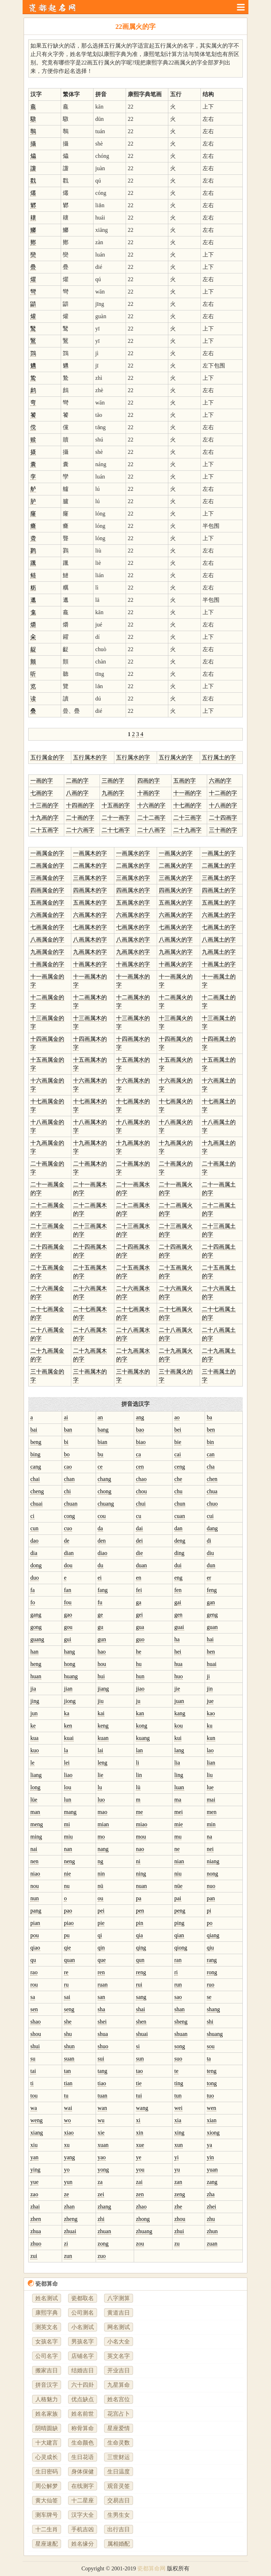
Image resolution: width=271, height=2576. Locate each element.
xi (138, 2120)
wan (102, 2108)
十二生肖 (46, 2529)
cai (177, 1454)
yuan (212, 2170)
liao (68, 1775)
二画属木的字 (90, 866)
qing (141, 1948)
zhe (178, 2207)
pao (68, 1911)
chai (35, 1479)
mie (178, 1824)
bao (140, 1430)
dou (68, 1565)
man (35, 1812)
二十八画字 (151, 830)
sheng (180, 2022)
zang (212, 2182)
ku (209, 1726)
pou (34, 1935)
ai (66, 1417)
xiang (36, 2133)
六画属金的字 (47, 915)
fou (67, 1602)
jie (177, 1689)
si (138, 2046)
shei (102, 2022)
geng (212, 1615)
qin (101, 1948)
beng (35, 1442)
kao (211, 1713)
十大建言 (46, 2443)
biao (141, 1442)
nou (34, 1886)
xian (212, 2120)
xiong (213, 2133)
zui (33, 2256)
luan (179, 1787)
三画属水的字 (133, 878)
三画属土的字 (219, 878)
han (34, 1652)
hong (69, 1664)
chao (141, 1479)
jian (68, 1689)
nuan (141, 1886)
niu (177, 1874)
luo (101, 1800)
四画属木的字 (90, 890)
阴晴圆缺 (46, 2428)
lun (67, 1800)
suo (178, 2059)
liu (210, 1775)
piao (69, 1923)
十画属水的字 (133, 964)
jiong (70, 1701)
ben (211, 1430)
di (209, 1541)
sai (67, 1997)
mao (103, 1812)
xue (140, 2145)
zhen (35, 2219)
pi (209, 1911)
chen (212, 1479)
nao (140, 1849)
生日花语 (82, 2457)
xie (101, 2133)
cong (69, 1516)
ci (32, 1516)
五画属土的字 (219, 903)
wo (67, 2120)
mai (211, 1800)
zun (68, 2256)
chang (104, 1479)
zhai (35, 2207)
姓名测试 (46, 2298)
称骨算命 (82, 2428)
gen (178, 1615)
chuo (212, 1504)
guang (37, 1639)
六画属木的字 (90, 915)
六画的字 (220, 781)
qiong (180, 1948)
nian (179, 1861)
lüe (33, 1800)
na (209, 1837)
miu (68, 1837)
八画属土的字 (219, 940)
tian (68, 2083)
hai (210, 1639)
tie (138, 2083)
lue (210, 1787)
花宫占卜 (118, 2414)
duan (141, 1565)
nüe (178, 1886)
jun (33, 1713)
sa (32, 1997)
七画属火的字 (176, 927)
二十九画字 (187, 830)
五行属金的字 (47, 757)
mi (67, 1824)
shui (35, 2046)
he (138, 1652)
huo (178, 1676)
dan (178, 1528)
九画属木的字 (90, 952)
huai (212, 1664)
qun (140, 1960)
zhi (101, 2219)
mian (103, 1824)
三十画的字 (223, 830)
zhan (69, 2207)
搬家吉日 (46, 2370)
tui (139, 2096)
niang (213, 1861)
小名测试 (82, 2327)
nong (212, 1874)
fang (103, 1590)
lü (138, 1787)
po (209, 1923)
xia (177, 2120)
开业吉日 (118, 2370)
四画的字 (148, 781)
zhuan (104, 2231)
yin (210, 2157)
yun (68, 2182)
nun (34, 1898)
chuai (36, 1504)
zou (140, 2244)
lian (211, 1763)
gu (100, 1627)
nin (101, 1874)
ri (176, 1972)
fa (32, 1590)
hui (101, 1676)
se (209, 1997)
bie (177, 1442)
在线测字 (82, 2486)
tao (139, 2071)
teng (212, 2071)
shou (35, 2034)
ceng (179, 1467)
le (32, 1763)
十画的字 (148, 793)
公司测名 (82, 2313)
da (100, 1528)
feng (212, 1590)
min (211, 1824)
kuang (143, 1738)
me (139, 1812)
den (102, 1541)
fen (177, 1590)
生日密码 (46, 2472)
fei (139, 1590)
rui (139, 1985)
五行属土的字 (219, 757)
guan (212, 1627)
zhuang (144, 2231)
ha (177, 1639)
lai (100, 1750)
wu (101, 2120)
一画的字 (41, 781)
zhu (211, 2219)
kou (178, 1726)
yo (67, 2170)
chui (141, 1504)
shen (141, 2022)
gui (67, 1639)
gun (102, 1639)
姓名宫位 (118, 2399)
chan (69, 1479)
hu (138, 1664)
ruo (210, 1985)
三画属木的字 (90, 878)
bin (210, 1442)
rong (212, 1972)
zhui (179, 2231)
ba (209, 1417)
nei (210, 1849)
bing (35, 1454)
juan (179, 1701)
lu (100, 1787)
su (32, 2059)
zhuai (70, 2231)
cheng (37, 1491)
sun (140, 2059)
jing (34, 1701)
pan (211, 1898)
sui (101, 2059)
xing (179, 2133)
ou (100, 1898)
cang (35, 1467)
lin (139, 1775)
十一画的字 (187, 793)
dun (211, 1565)
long (35, 1787)
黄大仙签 (46, 2500)
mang (70, 1812)
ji (208, 1676)
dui (177, 1565)
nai (33, 1849)
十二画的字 (223, 793)
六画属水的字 (133, 915)
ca (138, 1454)
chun (179, 1504)
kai (101, 1713)
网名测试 (118, 2327)
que (102, 1960)
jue (210, 1701)
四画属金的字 (47, 890)
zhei (211, 2207)
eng (178, 1578)
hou (102, 1664)
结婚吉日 (82, 2370)
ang (140, 1417)
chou (141, 1491)
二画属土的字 (219, 866)
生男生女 (118, 2515)
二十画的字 (80, 818)
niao (35, 1874)
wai (68, 2108)
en (138, 1578)
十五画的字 (116, 805)
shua (103, 2034)
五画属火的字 (176, 903)
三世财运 (118, 2457)
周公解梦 (46, 2486)
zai (139, 2182)
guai (179, 1627)
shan (179, 2009)
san (101, 1997)
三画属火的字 (176, 878)
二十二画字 (151, 818)
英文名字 (118, 2356)
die (139, 1553)
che (178, 1479)
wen (211, 2108)
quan (69, 1960)
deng (179, 1541)
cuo (68, 1528)
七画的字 (41, 793)
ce (100, 1467)
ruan (103, 1985)
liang (36, 1775)
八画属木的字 (90, 940)
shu (68, 2034)
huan (35, 1676)
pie (101, 1923)
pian (35, 1923)
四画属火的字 (176, 890)
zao (34, 2194)
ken (68, 1726)
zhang (104, 2207)
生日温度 (118, 2472)
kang (179, 1713)
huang (71, 1676)
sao (178, 1997)
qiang (213, 1935)
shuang (215, 2034)
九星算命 (118, 2385)
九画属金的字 (47, 952)
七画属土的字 (219, 927)
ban (68, 1430)
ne (177, 1849)
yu (177, 2170)
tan (67, 2071)
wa (33, 2108)
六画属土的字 (219, 915)
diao (103, 1553)
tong (212, 2083)
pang (35, 1911)
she (67, 2022)
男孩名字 (82, 2342)
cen (140, 1467)
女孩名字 (46, 2342)
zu (177, 2244)
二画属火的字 (176, 866)
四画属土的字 (219, 890)
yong (103, 2170)
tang (103, 2071)
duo (34, 1578)
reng (141, 1972)
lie (100, 1775)
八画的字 (77, 793)
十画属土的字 (219, 964)
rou (34, 1985)
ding (179, 1553)
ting (178, 2083)
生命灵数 (118, 2443)
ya (209, 2145)
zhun (212, 2231)
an (100, 1417)
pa (138, 1898)
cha (211, 1467)
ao (177, 1417)
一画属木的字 (90, 853)
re (66, 1972)
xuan (103, 2145)
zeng (179, 2194)
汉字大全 (82, 2515)
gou (68, 1627)
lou (67, 1787)
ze (66, 2194)
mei (178, 1812)
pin (139, 1923)
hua (178, 1664)
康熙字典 (46, 2313)
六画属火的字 (176, 915)
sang (141, 1997)
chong (105, 1491)
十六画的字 (151, 805)
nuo (211, 1886)
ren (101, 1972)
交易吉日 (118, 2500)
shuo (103, 2046)
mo (101, 1837)
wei (178, 2108)
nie (67, 1874)
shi (210, 2022)
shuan (180, 2034)
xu (67, 2145)
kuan (103, 1738)
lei (67, 1763)
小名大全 (118, 2342)
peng (179, 1911)
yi (176, 2157)
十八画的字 (223, 805)
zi (66, 2244)
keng (103, 1726)
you (140, 2170)
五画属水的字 (133, 903)
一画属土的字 (219, 853)
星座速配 (46, 2544)
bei (177, 1430)
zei (101, 2194)
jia (33, 1689)
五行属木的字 (90, 757)
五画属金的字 (47, 903)
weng (36, 2120)
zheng (70, 2219)
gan (211, 1602)
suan (69, 2059)
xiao (69, 2133)
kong (141, 1726)
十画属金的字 (47, 964)
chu (178, 1491)
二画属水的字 (133, 866)
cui (210, 1516)
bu (100, 1454)
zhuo (35, 2244)
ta (209, 2059)
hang (69, 1652)
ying (35, 2170)
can (211, 1454)
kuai (69, 1738)
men (212, 1812)
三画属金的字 (47, 878)
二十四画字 (223, 818)
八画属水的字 (133, 940)
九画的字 (113, 793)
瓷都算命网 (151, 2568)
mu (177, 1837)
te (176, 2071)
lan (139, 1750)
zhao (141, 2207)
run (178, 1985)
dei (139, 1541)
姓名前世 (82, 2414)
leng (103, 1763)
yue (34, 2182)
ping (179, 1923)
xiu (33, 2145)
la (66, 1750)
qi (100, 1935)
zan (178, 2182)
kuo (34, 1750)
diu (210, 1553)
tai (33, 2071)
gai (177, 1602)
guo (140, 1639)
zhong (143, 2219)
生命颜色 (82, 2443)
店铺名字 (82, 2356)
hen (211, 1652)
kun (211, 1738)
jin (210, 1689)
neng (69, 1861)
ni (138, 1861)
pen (140, 1911)
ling (178, 1775)
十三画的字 (44, 805)
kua (34, 1738)
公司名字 (46, 2356)
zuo (102, 2256)
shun (69, 2046)
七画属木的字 (90, 927)
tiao (102, 2083)
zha (211, 2194)
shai (140, 2009)
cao (68, 1467)
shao (35, 2022)
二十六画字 (80, 830)
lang (179, 1750)
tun (177, 2096)
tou (33, 2096)
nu (67, 1886)
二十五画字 (44, 830)
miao (141, 1824)
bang (103, 1430)
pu (67, 1935)
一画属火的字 (176, 853)
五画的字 (184, 781)
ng (100, 1861)
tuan (103, 2096)
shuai (142, 2034)
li (137, 1763)
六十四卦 (82, 2385)
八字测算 (118, 2298)
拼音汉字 (46, 2385)
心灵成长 (46, 2457)
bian (103, 1442)
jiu (101, 1701)
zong (103, 2244)
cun (34, 1528)
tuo (210, 2096)
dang (212, 1528)
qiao (35, 1948)
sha (101, 2009)
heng (35, 1664)
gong (36, 1627)
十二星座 (82, 2500)
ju (138, 1701)
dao (34, 1541)
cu (138, 1516)
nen (34, 1861)
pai (177, 1898)
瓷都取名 (82, 2298)
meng (36, 1824)
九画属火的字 (176, 952)
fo (32, 1602)
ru (66, 1985)
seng (69, 2009)
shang (213, 2009)
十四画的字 (80, 805)
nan (68, 1849)
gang (35, 1615)
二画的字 (77, 781)
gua (140, 1627)
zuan (212, 2244)
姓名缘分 (82, 2544)
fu (100, 1602)
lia (177, 1763)
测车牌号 (46, 2515)
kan (140, 1713)
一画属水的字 (133, 853)
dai (139, 1528)
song (179, 2046)
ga (138, 1602)
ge (100, 1615)
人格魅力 (46, 2399)
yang (69, 2157)
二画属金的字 (47, 866)
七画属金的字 (47, 927)
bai (33, 1430)
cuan (179, 1516)
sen (34, 2009)
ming (36, 1837)
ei (100, 1578)
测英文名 (46, 2327)
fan (67, 1590)
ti (32, 2083)
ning (141, 1874)
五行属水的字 (133, 757)
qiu (210, 1948)
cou (102, 1516)
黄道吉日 (118, 2313)
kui (177, 1738)
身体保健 (82, 2472)
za (100, 2182)
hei (177, 1652)
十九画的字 (44, 818)
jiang (103, 1689)
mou (141, 1837)
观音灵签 (118, 2486)
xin (139, 2133)
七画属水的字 (133, 927)
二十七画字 (116, 830)
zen (140, 2194)
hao (102, 1652)
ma (177, 1800)
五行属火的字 (176, 757)
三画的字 (113, 781)
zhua (35, 2231)
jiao (140, 1689)
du (100, 1565)
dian (69, 1553)
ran (177, 1960)
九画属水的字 (133, 952)
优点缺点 (82, 2399)
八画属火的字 (176, 940)
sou (211, 2046)
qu (33, 1960)
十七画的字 (187, 805)
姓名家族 (46, 2414)
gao (68, 1615)
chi (67, 1491)
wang (142, 2108)
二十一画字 (116, 818)
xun (178, 2145)
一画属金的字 (47, 853)
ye (138, 2157)
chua (212, 1491)
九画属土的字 (219, 952)
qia (139, 1935)
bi (66, 1442)
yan (34, 2157)
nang (103, 1849)
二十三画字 (187, 818)
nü (100, 1886)
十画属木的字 (90, 964)
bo (67, 1454)
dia (33, 1553)
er (209, 1578)
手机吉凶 (82, 2529)
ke (33, 1726)
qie (67, 1948)
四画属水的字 (133, 890)
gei (139, 1615)
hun (140, 1676)
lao (210, 1750)
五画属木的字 (90, 903)
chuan (70, 1504)
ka (66, 1713)
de (66, 1541)
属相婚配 (118, 2544)
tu (66, 2096)
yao (102, 2157)
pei (101, 1911)
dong (36, 1565)
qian (179, 1935)
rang (212, 1960)
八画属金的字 (47, 940)
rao (33, 1972)
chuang (106, 1504)
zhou (179, 2219)
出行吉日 (118, 2529)
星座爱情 (118, 2428)
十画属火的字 (176, 964)
